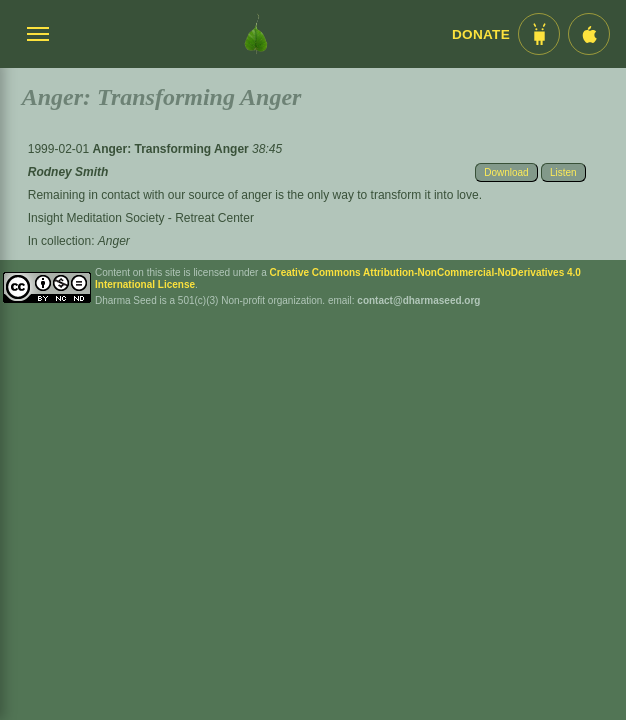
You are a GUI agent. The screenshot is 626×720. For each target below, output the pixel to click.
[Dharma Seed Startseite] (256, 34)
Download (506, 172)
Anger (114, 241)
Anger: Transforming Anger (172, 149)
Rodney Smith (68, 172)
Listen (563, 172)
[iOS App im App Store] (589, 34)
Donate (481, 34)
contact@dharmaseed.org (418, 300)
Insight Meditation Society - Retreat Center (141, 218)
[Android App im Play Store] (539, 34)
